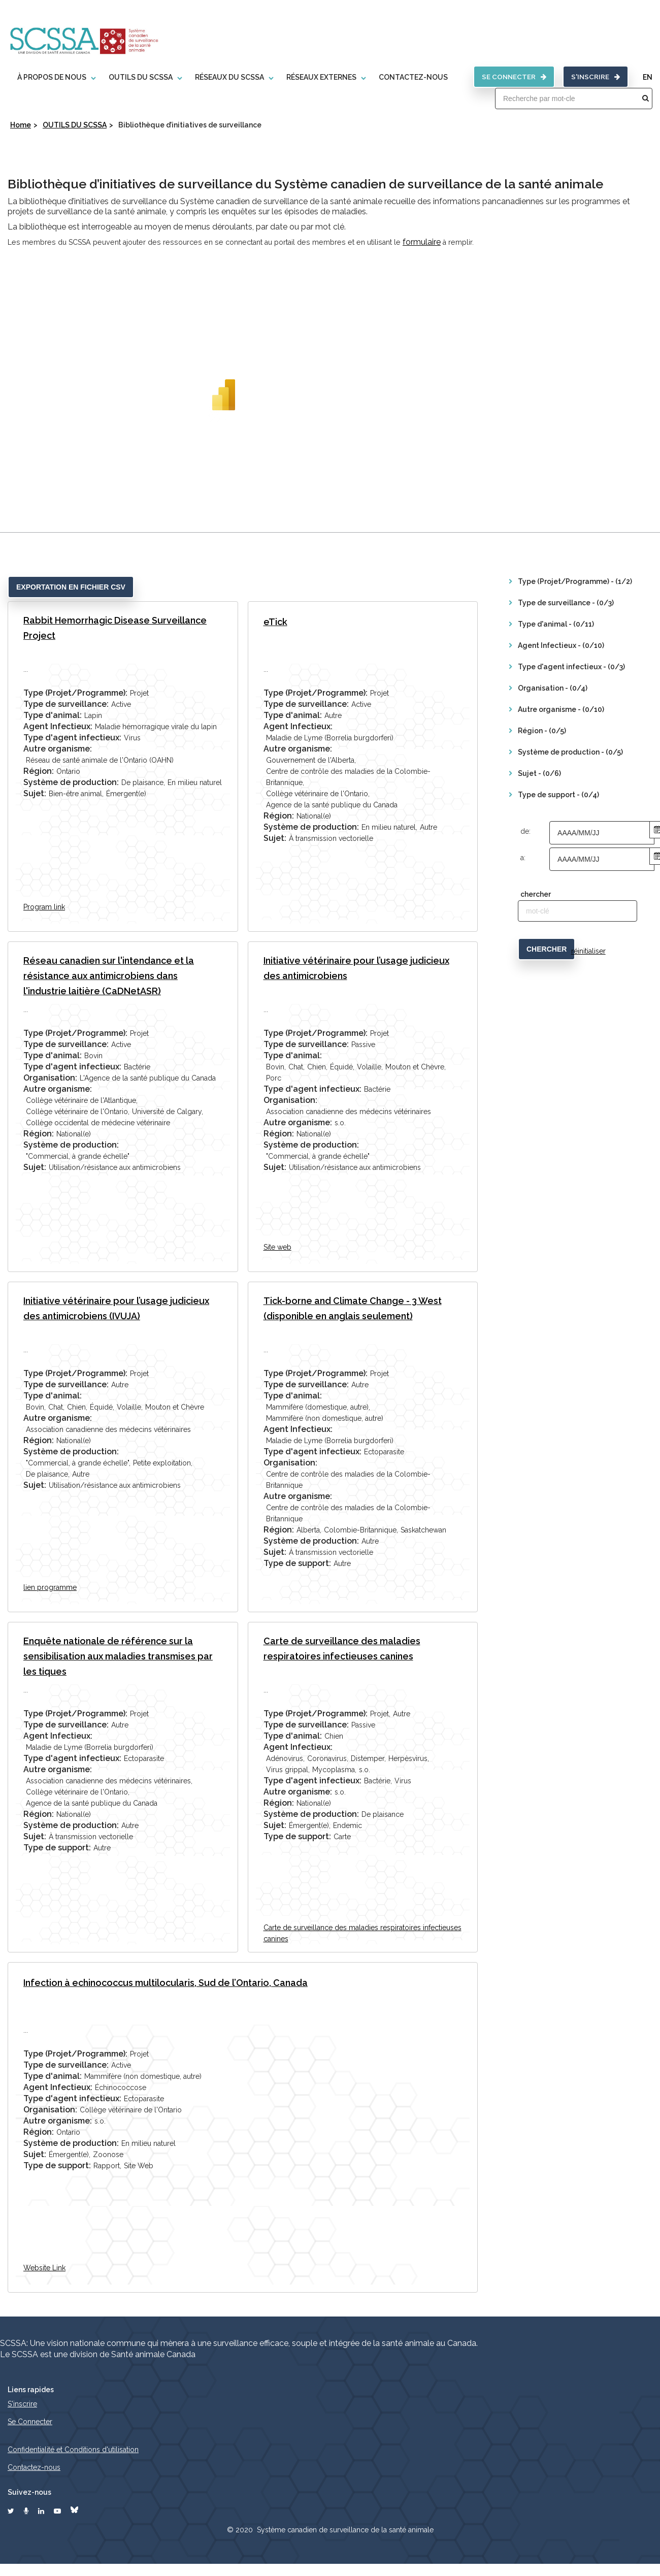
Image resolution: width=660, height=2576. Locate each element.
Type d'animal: (52, 715)
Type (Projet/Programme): (75, 692)
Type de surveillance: (66, 703)
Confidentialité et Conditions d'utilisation (73, 2449)
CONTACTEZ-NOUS (410, 77)
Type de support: (297, 1563)
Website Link (44, 2267)
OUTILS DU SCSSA (138, 77)
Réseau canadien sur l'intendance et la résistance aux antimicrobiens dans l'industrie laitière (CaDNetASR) (108, 975)
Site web (277, 1247)
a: (522, 857)
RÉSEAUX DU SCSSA (226, 77)
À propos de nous (49, 77)
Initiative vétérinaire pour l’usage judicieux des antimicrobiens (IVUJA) (116, 1308)
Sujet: (34, 793)
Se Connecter (30, 2422)
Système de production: (71, 782)
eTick (275, 621)
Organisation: (50, 1077)
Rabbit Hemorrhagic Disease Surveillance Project (115, 627)
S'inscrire (595, 76)
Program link (44, 906)
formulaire (422, 241)
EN (647, 77)
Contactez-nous (34, 2467)
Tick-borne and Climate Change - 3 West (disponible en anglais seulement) (352, 1308)
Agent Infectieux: (57, 726)
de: (525, 831)
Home (20, 124)
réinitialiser (588, 951)
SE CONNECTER (512, 76)
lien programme (50, 1587)
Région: (38, 770)
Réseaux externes (319, 77)
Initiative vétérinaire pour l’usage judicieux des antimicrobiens (356, 968)
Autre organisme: (57, 748)
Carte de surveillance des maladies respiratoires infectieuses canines (341, 1648)
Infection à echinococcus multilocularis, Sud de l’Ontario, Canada (165, 1982)
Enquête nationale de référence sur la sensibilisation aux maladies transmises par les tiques (118, 1655)
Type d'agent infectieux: (72, 737)
